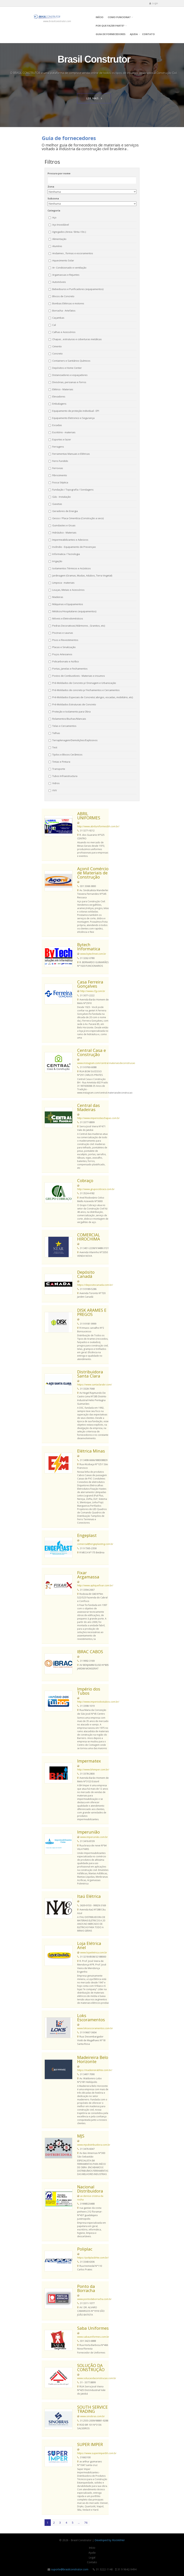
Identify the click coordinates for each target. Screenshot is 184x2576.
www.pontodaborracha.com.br (94, 2299)
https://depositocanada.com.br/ (95, 1284)
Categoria (54, 210)
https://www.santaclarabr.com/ (94, 1384)
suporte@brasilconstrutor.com (69, 2569)
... (79, 2522)
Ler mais (94, 100)
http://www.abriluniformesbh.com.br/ (98, 826)
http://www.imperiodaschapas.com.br (98, 1118)
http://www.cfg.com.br (92, 991)
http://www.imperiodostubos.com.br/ (98, 1701)
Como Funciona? (119, 17)
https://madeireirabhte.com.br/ (94, 2070)
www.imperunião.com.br (94, 1837)
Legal (92, 2557)
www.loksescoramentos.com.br (95, 2028)
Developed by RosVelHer (110, 2540)
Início (99, 17)
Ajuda (134, 34)
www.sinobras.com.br (92, 2416)
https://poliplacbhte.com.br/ (93, 2257)
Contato (148, 34)
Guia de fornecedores (110, 34)
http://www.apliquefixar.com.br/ (95, 1585)
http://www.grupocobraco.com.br (96, 1189)
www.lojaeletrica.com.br (93, 1952)
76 (86, 2522)
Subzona (53, 198)
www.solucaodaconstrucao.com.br (96, 2378)
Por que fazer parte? (110, 25)
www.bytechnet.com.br (93, 953)
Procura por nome (59, 173)
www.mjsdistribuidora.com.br (93, 2144)
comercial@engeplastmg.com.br (95, 1544)
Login (153, 3)
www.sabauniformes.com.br (93, 2336)
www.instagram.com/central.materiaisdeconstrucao (106, 1063)
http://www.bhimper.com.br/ (93, 1769)
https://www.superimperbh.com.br (96, 2453)
